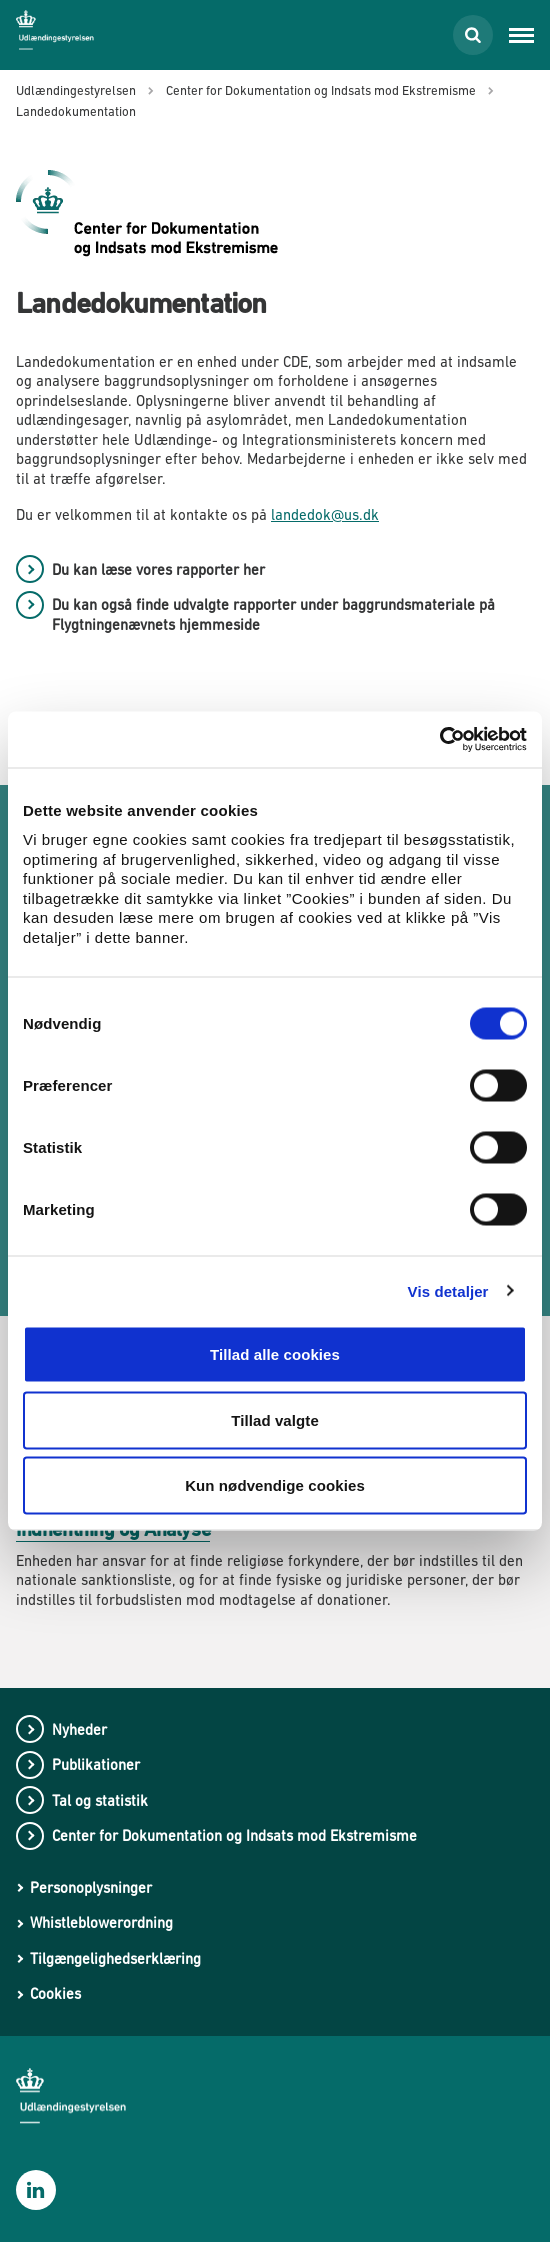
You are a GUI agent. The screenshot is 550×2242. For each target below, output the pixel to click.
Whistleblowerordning (101, 1922)
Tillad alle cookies (275, 1354)
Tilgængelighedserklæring (115, 1958)
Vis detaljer (448, 1290)
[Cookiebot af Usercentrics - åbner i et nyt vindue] (439, 740)
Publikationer (96, 1764)
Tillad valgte (275, 1419)
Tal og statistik (100, 1800)
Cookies (55, 1993)
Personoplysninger (91, 1887)
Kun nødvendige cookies (275, 1485)
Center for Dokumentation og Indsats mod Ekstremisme (234, 1835)
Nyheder (79, 1729)
